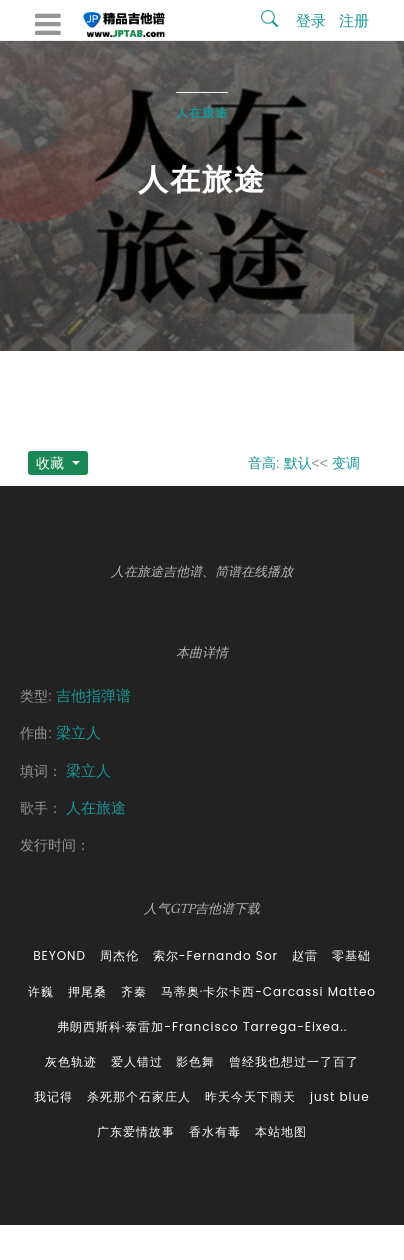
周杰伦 (119, 955)
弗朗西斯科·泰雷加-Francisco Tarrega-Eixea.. (202, 1026)
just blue (340, 1096)
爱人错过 (137, 1061)
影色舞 (195, 1061)
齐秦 (134, 991)
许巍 (41, 991)
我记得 (53, 1096)
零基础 (351, 955)
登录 (311, 20)
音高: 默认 (280, 463)
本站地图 (281, 1131)
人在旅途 (202, 112)
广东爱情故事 (136, 1131)
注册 (354, 20)
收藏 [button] (52, 463)
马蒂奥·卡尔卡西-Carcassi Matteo (268, 991)
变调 (346, 463)
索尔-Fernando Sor (215, 955)
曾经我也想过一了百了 (294, 1061)
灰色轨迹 (71, 1061)
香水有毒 (215, 1131)
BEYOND (59, 955)
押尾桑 (87, 991)
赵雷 (305, 955)
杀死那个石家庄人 (139, 1096)
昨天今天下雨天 (250, 1096)
